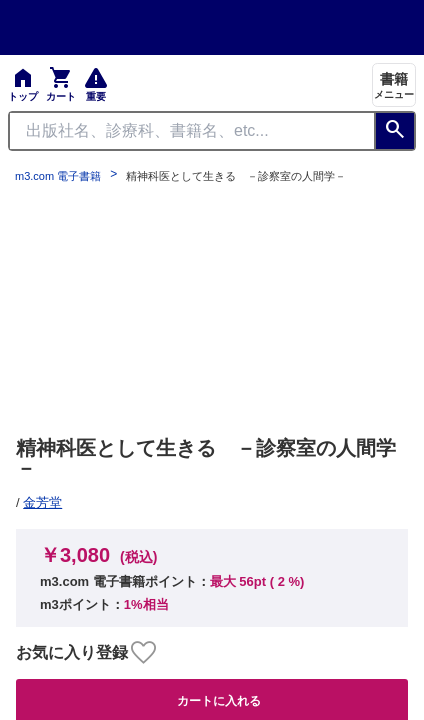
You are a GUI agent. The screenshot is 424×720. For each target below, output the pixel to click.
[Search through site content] (192, 131)
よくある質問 (58, 253)
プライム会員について (86, 223)
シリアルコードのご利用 (305, 283)
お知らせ (44, 283)
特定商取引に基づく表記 (305, 223)
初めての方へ (270, 253)
